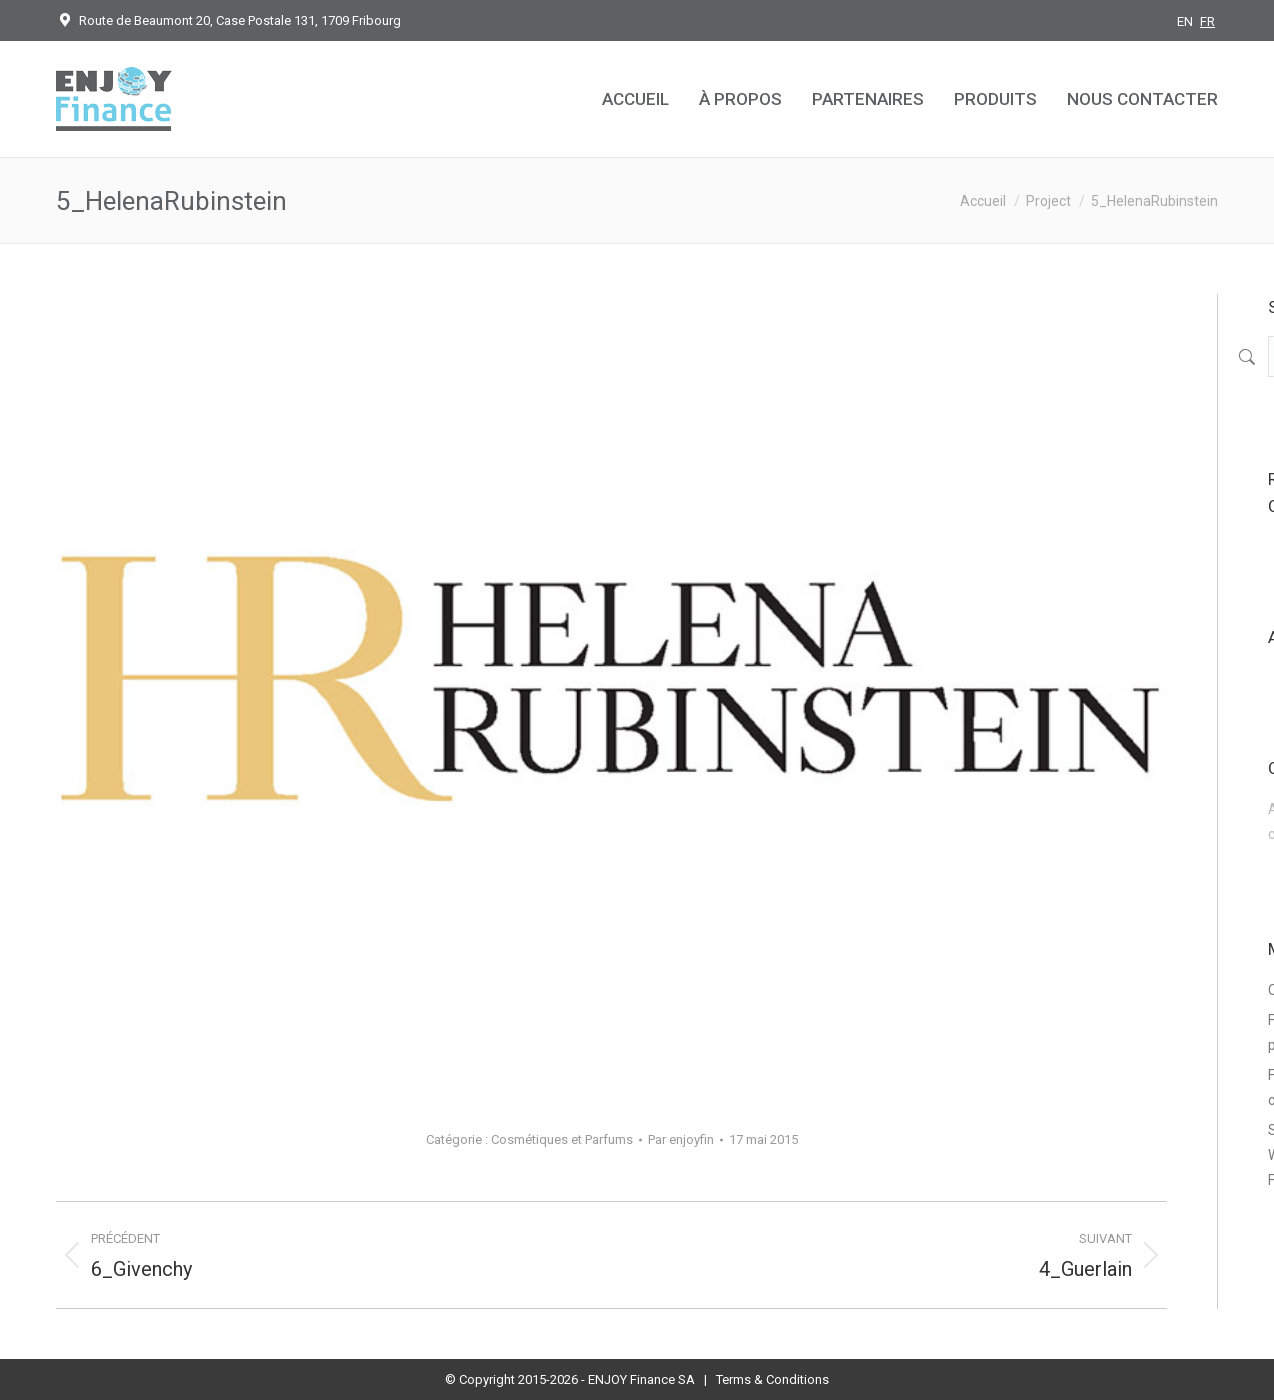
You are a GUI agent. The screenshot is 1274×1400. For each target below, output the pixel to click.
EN (1185, 21)
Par (681, 1139)
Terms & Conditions (772, 1379)
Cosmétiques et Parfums (562, 1139)
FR (1207, 21)
